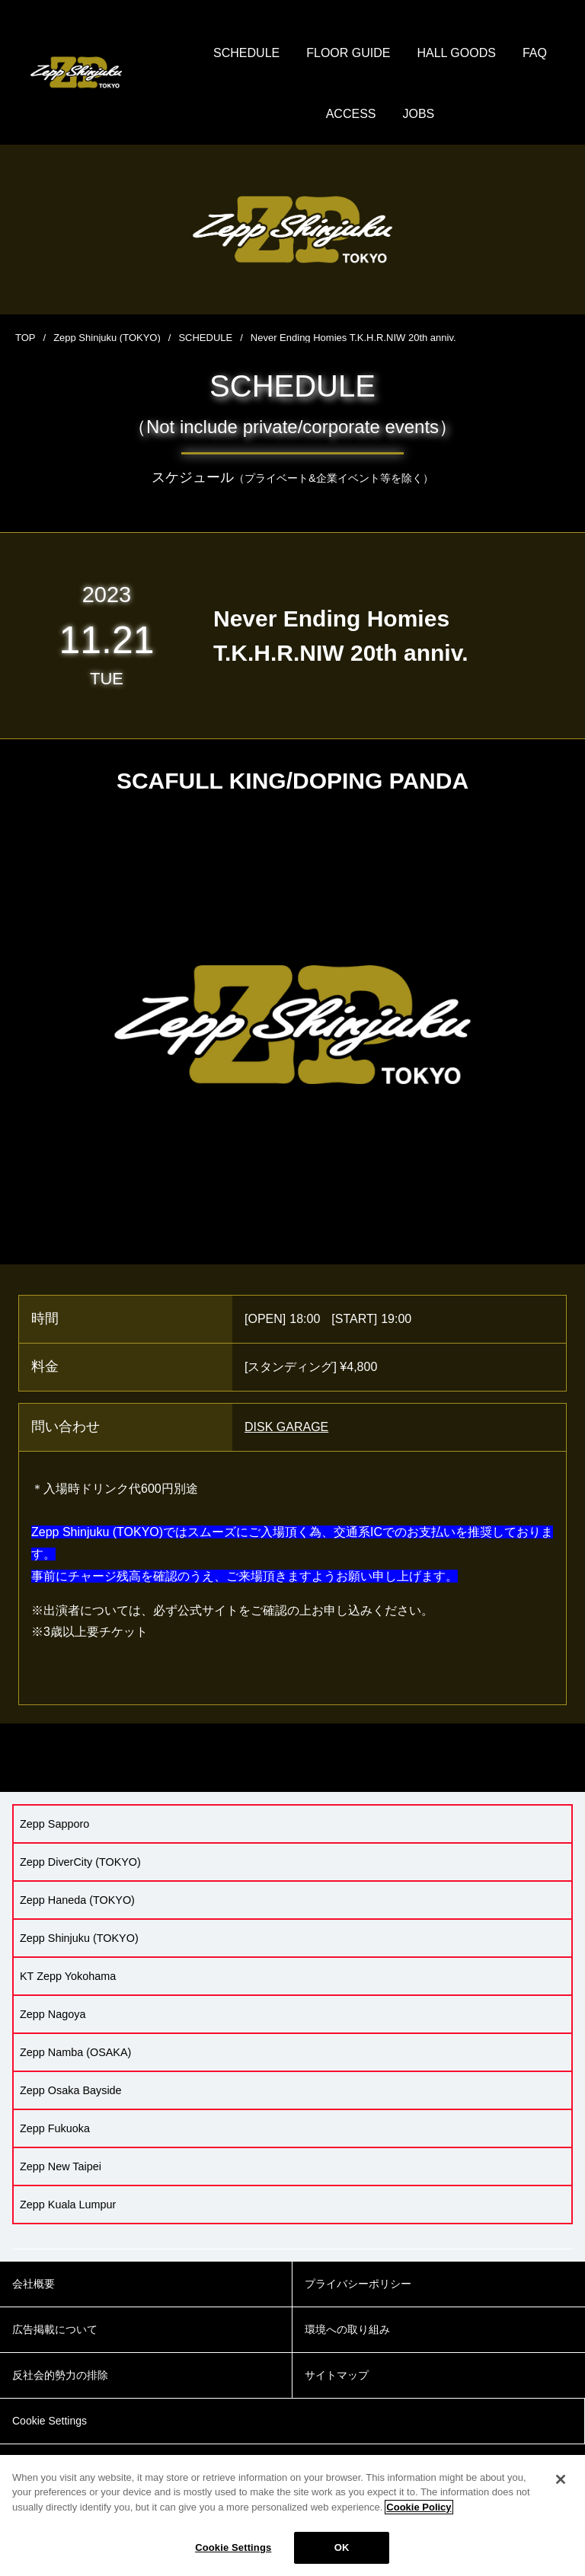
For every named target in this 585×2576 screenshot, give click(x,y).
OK (342, 2547)
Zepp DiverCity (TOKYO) (80, 1862)
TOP (25, 337)
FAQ (535, 52)
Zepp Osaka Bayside (71, 2090)
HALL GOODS (456, 52)
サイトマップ (337, 2375)
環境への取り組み (347, 2329)
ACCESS (351, 113)
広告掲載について (55, 2329)
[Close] (560, 2479)
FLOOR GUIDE (348, 52)
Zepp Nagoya (52, 2014)
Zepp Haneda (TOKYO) (77, 1900)
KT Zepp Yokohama (68, 1976)
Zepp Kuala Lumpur (68, 2204)
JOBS (419, 113)
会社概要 (33, 2284)
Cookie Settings (233, 2547)
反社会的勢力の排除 (60, 2375)
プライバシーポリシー (358, 2284)
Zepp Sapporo (54, 1824)
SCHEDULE (246, 52)
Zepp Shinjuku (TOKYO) (107, 337)
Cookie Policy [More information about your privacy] (418, 2507)
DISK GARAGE (286, 1426)
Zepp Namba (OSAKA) (75, 2052)
